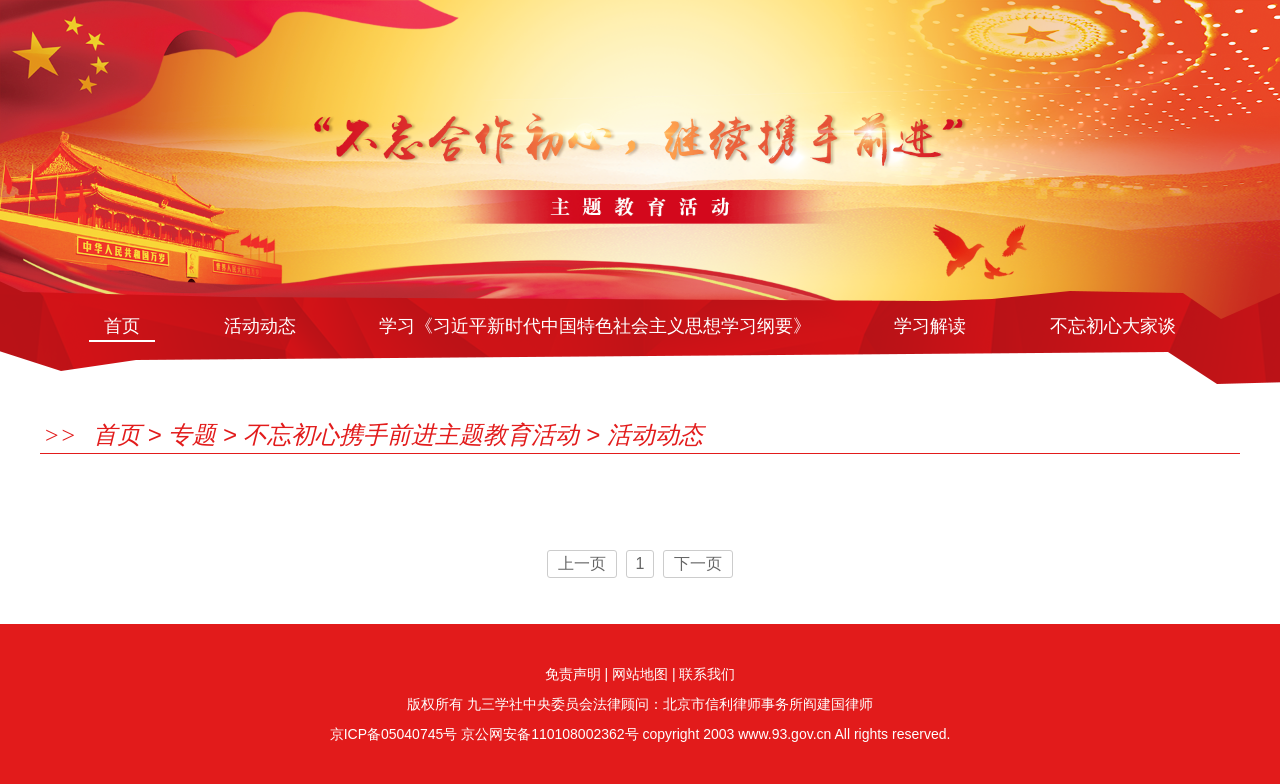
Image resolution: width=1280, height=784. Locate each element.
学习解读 (930, 326)
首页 (122, 326)
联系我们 (707, 674)
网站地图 (640, 674)
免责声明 (573, 674)
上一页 (582, 563)
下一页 (698, 563)
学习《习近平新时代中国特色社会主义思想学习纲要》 (595, 326)
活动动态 (260, 326)
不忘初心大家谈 (1113, 326)
